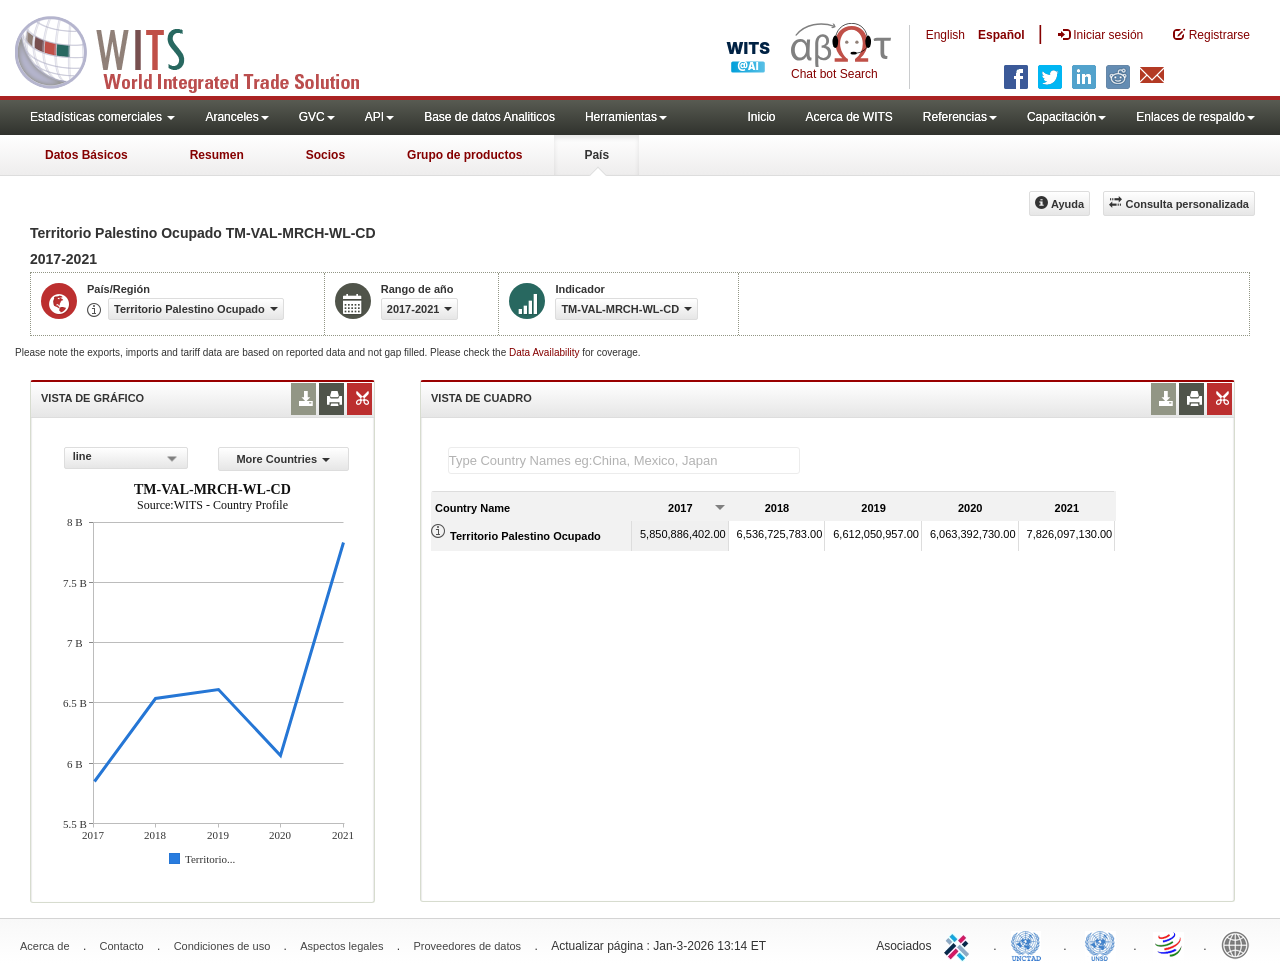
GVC (317, 117)
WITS (200, 50)
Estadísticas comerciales (102, 117)
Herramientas (626, 117)
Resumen (217, 155)
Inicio (761, 117)
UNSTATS (1100, 944)
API (379, 117)
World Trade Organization (1170, 944)
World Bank (1240, 944)
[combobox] (126, 458)
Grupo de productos (464, 155)
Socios (325, 155)
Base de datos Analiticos (489, 117)
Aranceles (236, 117)
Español (1001, 35)
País (596, 155)
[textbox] (624, 460)
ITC (960, 944)
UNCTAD (1030, 944)
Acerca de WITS (848, 117)
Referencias (960, 117)
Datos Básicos (86, 155)
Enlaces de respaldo (1195, 117)
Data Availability (545, 352)
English (945, 35)
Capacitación (1066, 117)
